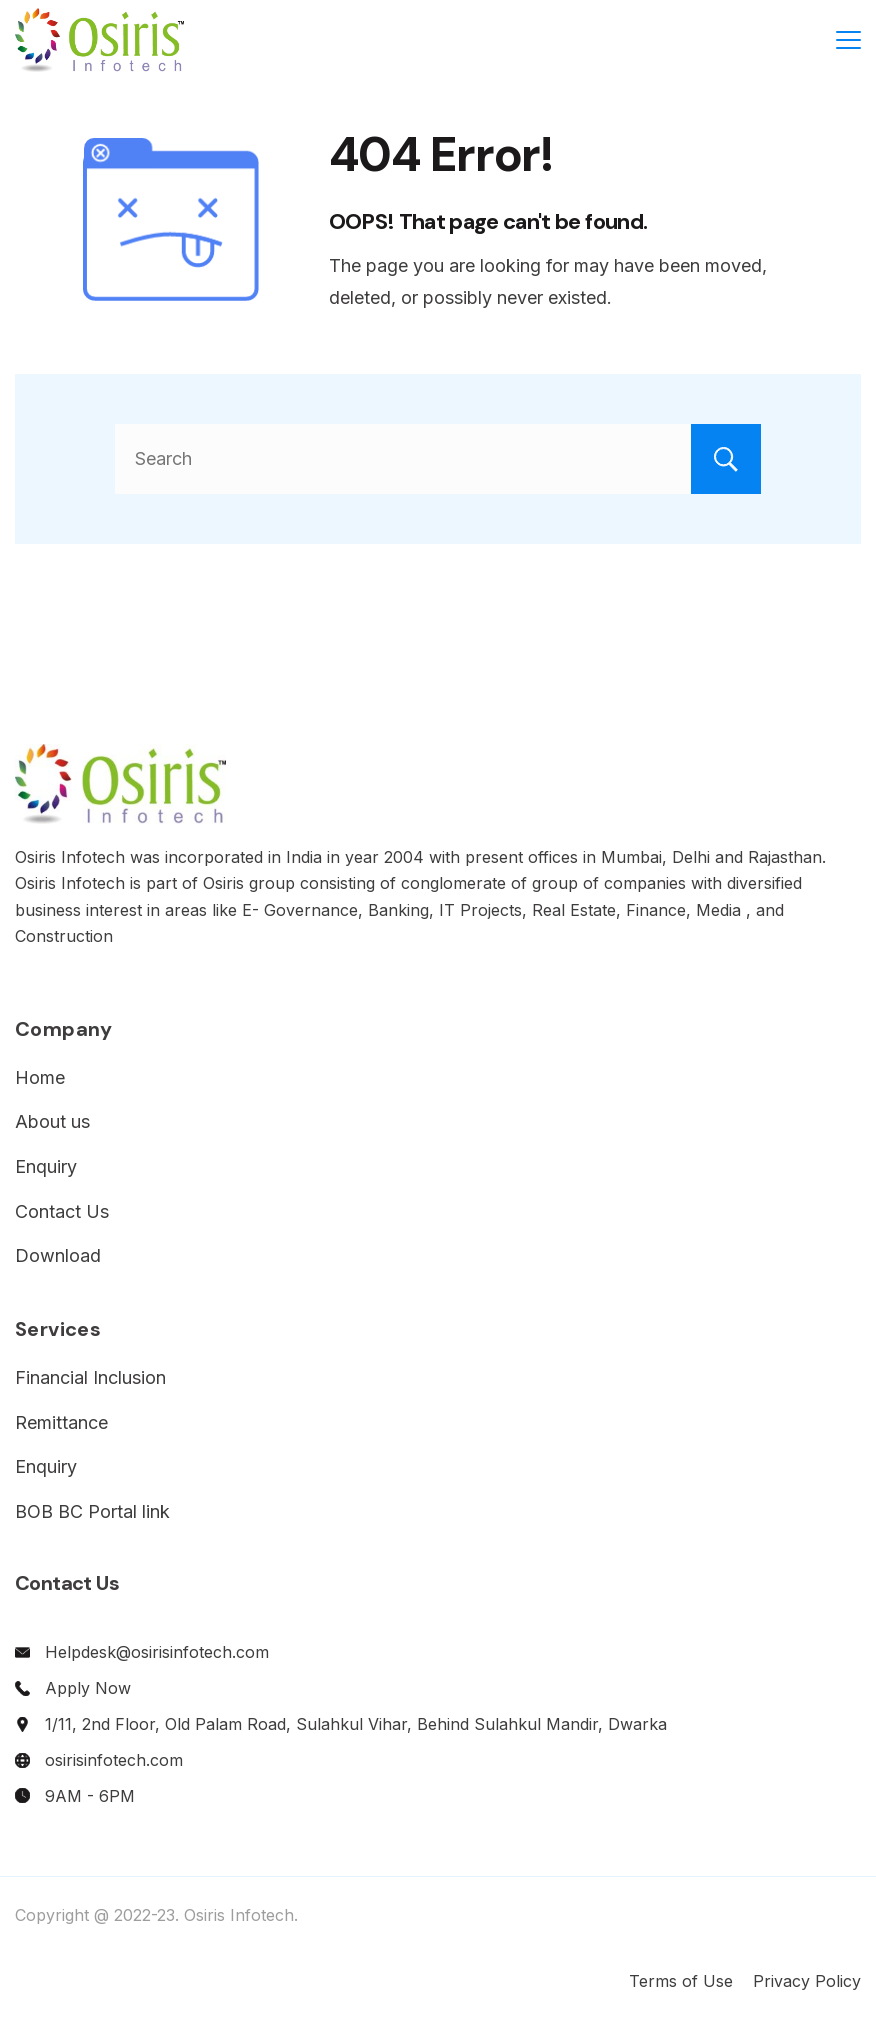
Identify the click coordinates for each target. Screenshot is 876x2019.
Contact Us (62, 1211)
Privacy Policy (807, 1981)
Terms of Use (681, 1981)
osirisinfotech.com (114, 1760)
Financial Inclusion (90, 1377)
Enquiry (46, 1166)
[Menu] (848, 40)
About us (52, 1121)
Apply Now (88, 1688)
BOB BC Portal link (92, 1511)
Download (58, 1255)
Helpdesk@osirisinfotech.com (157, 1652)
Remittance (61, 1422)
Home (40, 1077)
